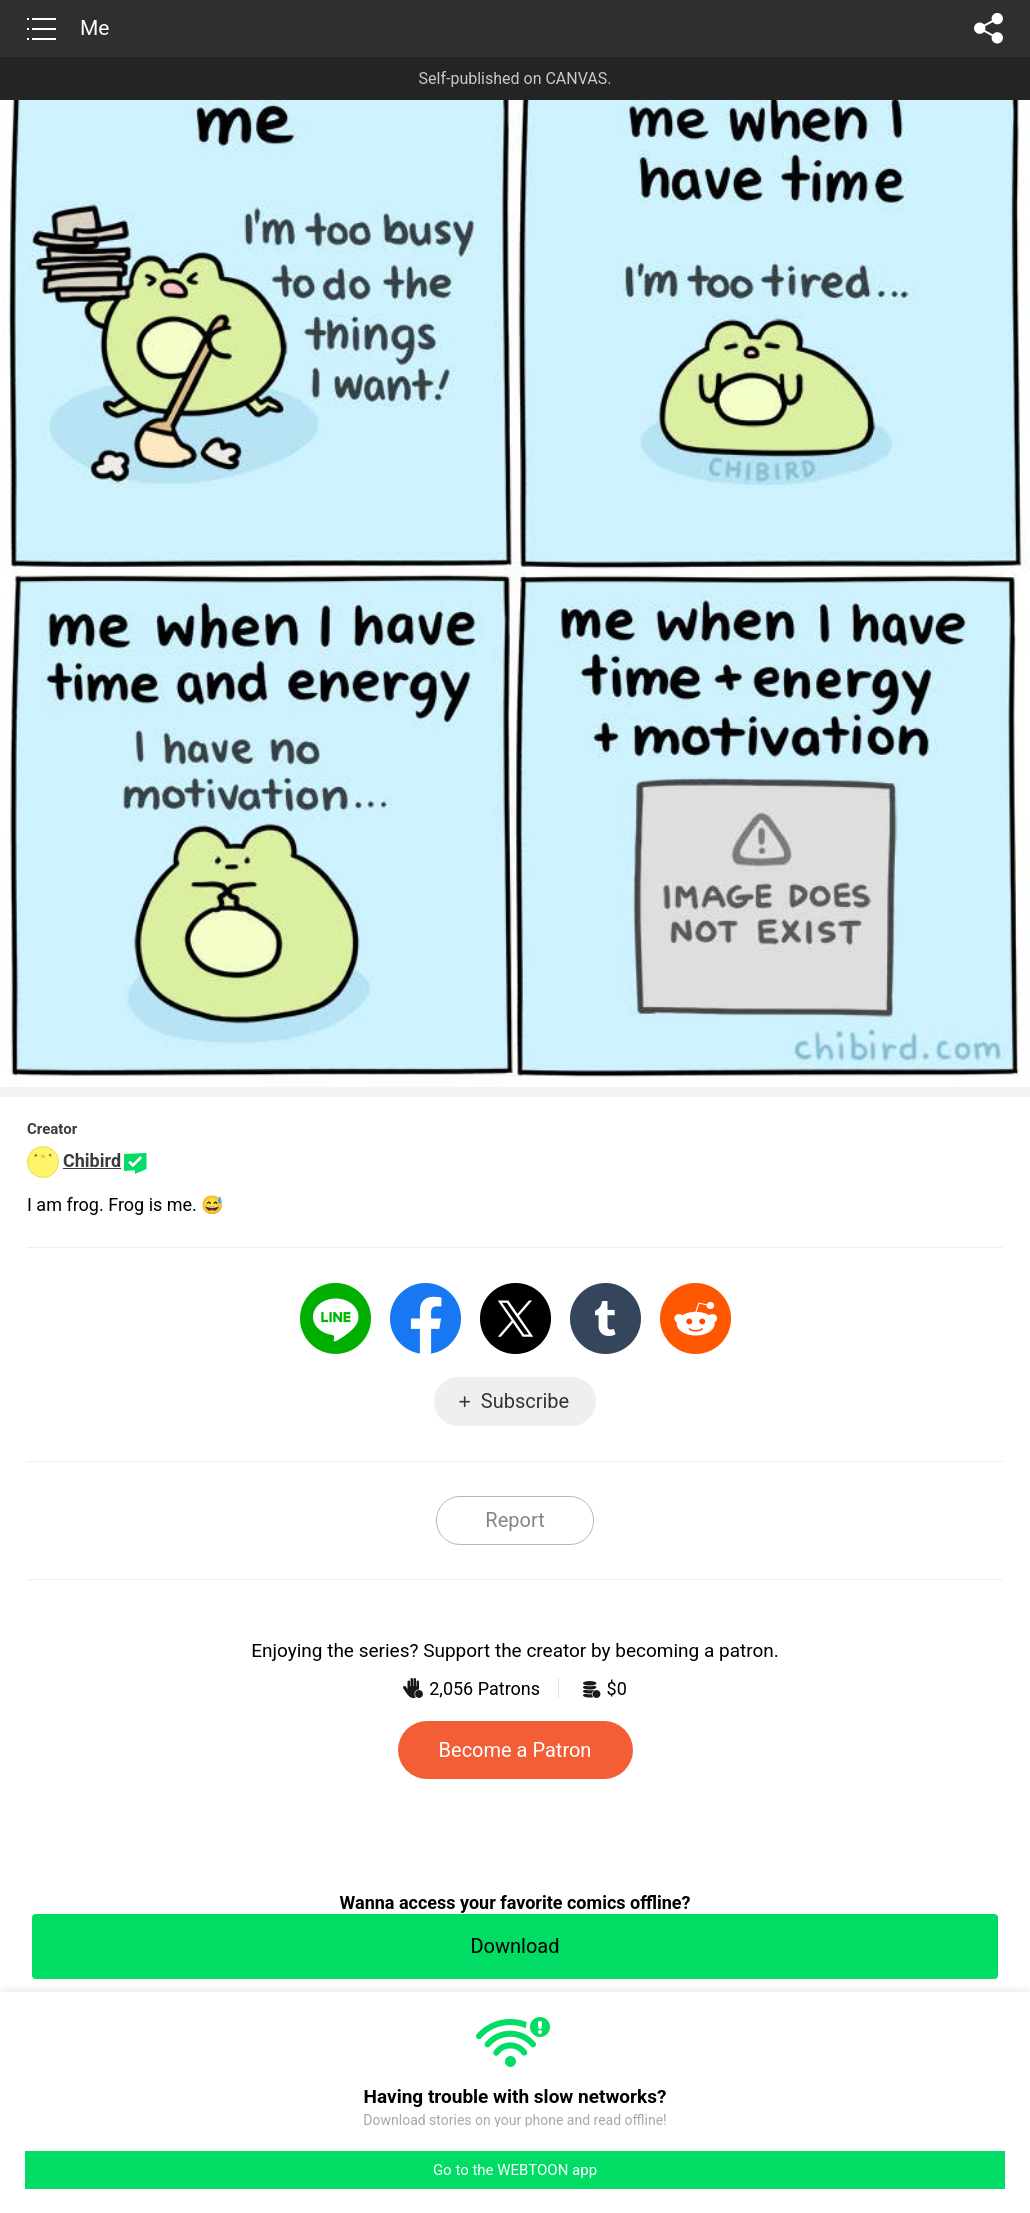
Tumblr (605, 1318)
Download (514, 1946)
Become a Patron (515, 1750)
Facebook (425, 1318)
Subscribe (525, 1401)
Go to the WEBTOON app (515, 2170)
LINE (335, 1318)
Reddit (695, 1318)
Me (94, 28)
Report (514, 1520)
